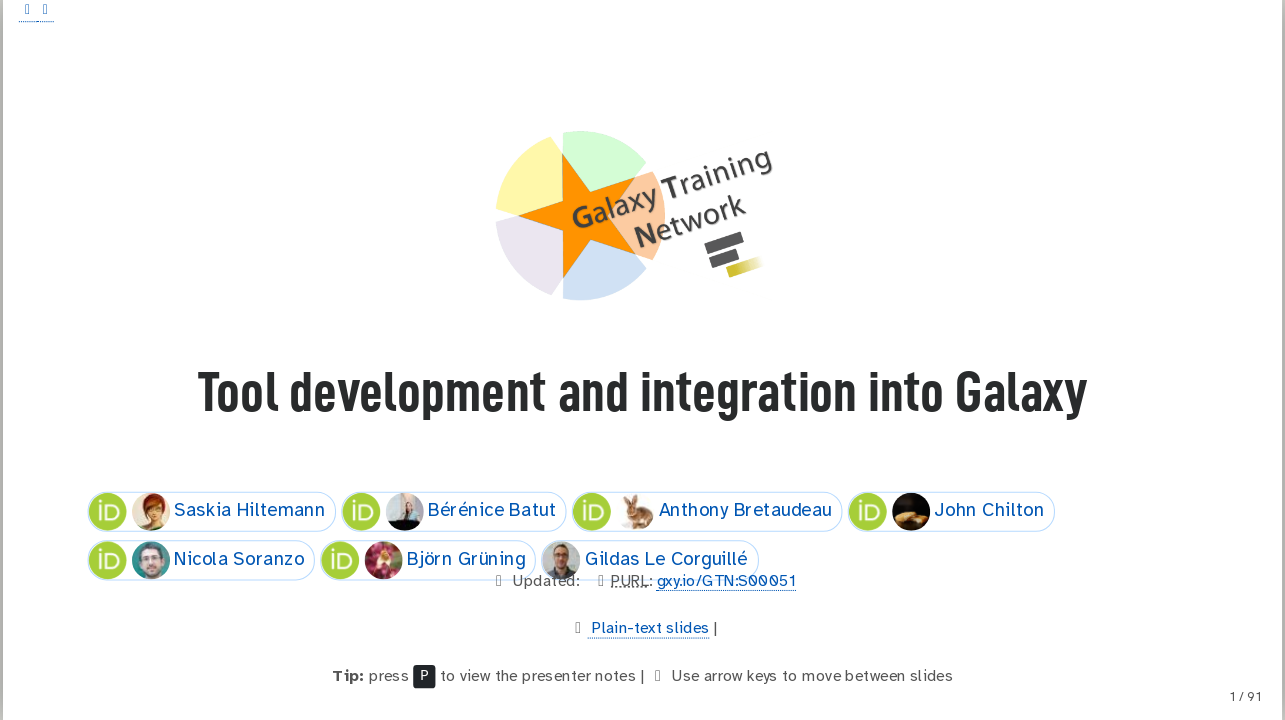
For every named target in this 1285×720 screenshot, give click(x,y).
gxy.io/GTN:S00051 (727, 581)
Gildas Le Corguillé (645, 560)
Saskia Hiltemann (206, 511)
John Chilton (947, 511)
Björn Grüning (423, 560)
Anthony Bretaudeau (702, 511)
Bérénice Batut (449, 511)
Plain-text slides (649, 628)
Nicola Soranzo (196, 560)
